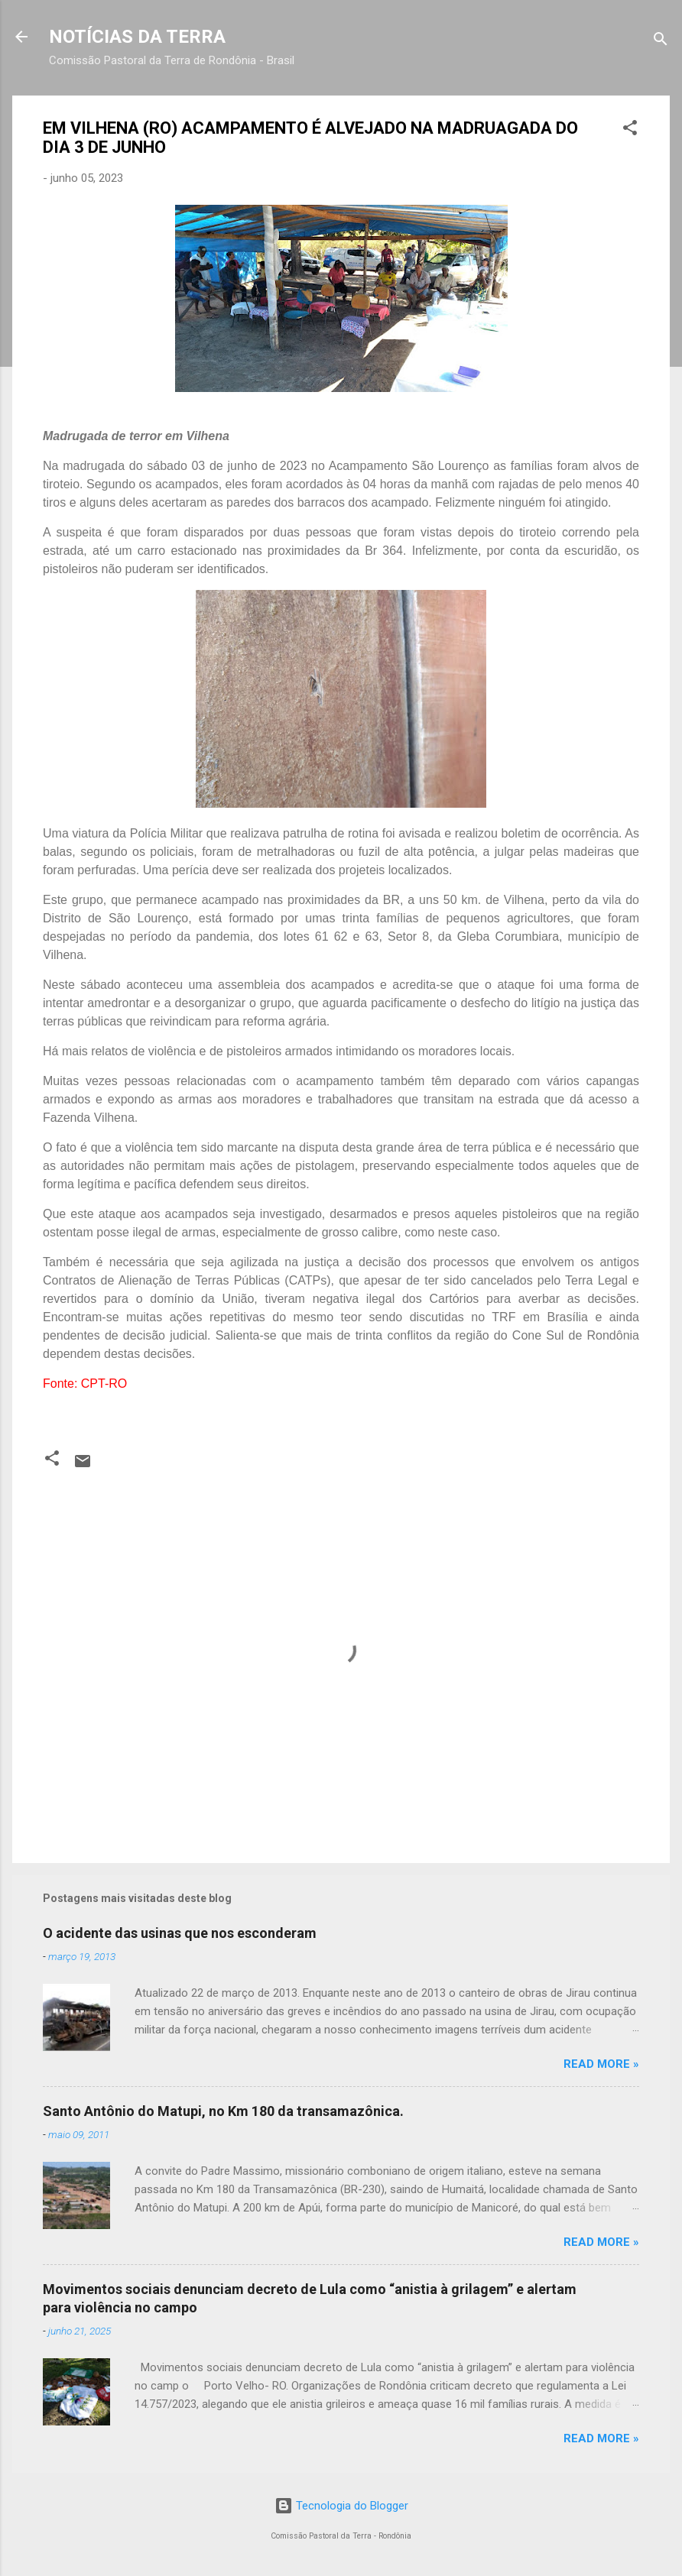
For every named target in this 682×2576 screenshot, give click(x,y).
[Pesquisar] (660, 41)
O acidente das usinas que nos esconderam (180, 1933)
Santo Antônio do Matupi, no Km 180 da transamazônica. (223, 2111)
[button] (630, 130)
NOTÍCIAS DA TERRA (137, 36)
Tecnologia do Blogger (341, 2506)
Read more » (601, 2064)
